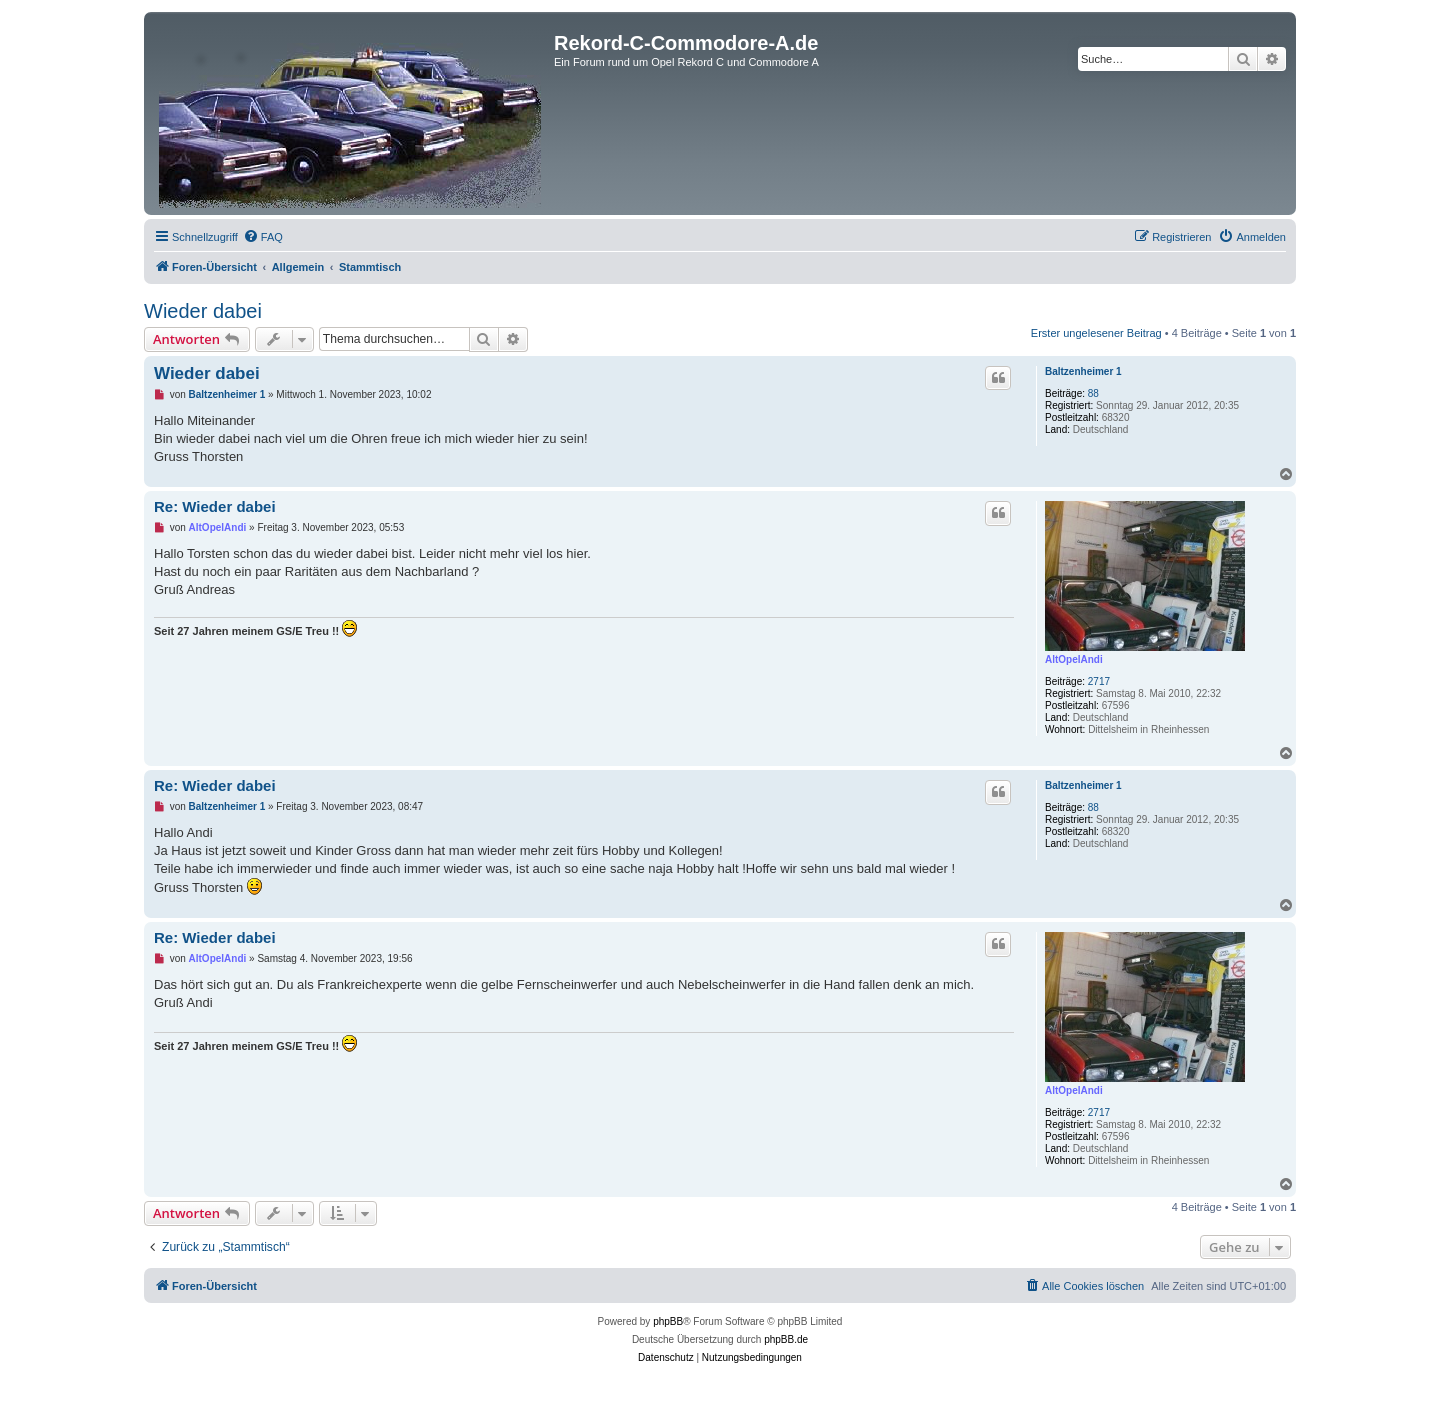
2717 (1099, 681)
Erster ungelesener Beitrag (1096, 333)
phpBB (668, 1321)
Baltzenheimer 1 (1083, 371)
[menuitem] (263, 237)
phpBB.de (786, 1339)
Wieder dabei (203, 311)
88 (1093, 393)
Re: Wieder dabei (215, 506)
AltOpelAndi (1074, 659)
